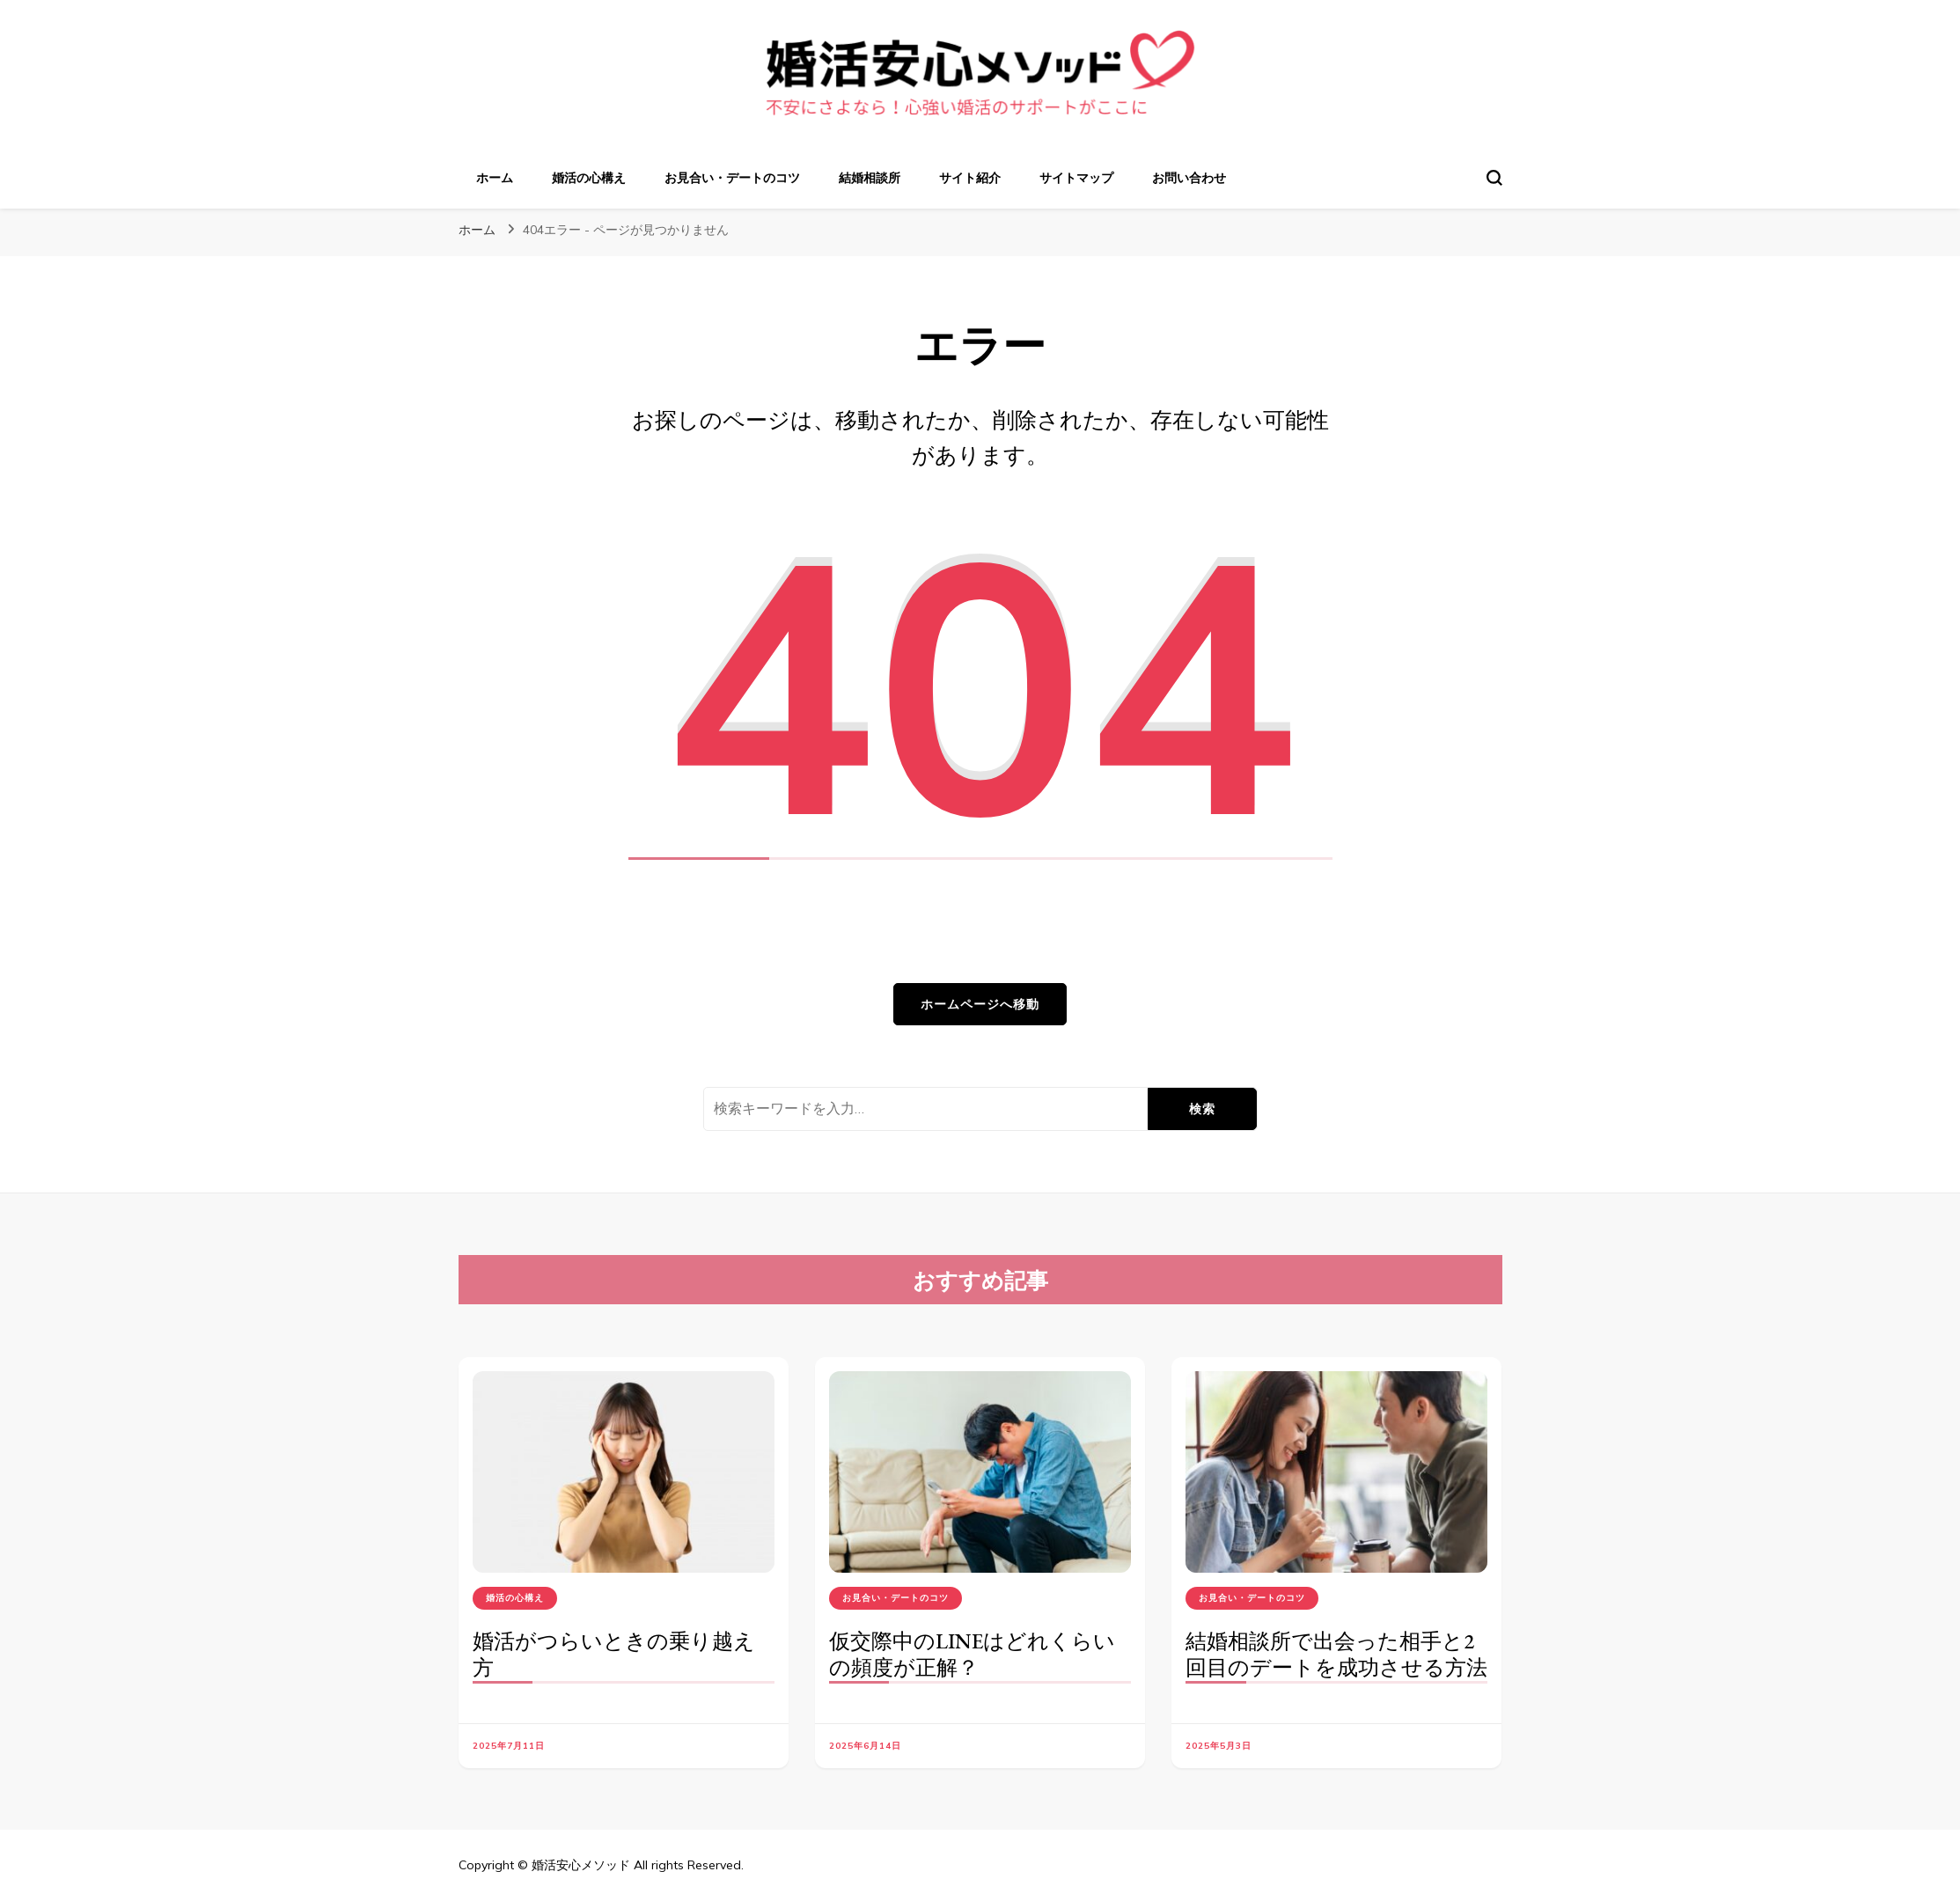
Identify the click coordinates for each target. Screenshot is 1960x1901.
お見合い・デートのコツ (732, 178)
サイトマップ (1076, 178)
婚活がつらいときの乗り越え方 (614, 1654)
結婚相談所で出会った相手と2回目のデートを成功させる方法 (1336, 1654)
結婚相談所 (869, 178)
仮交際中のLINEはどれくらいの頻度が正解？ (972, 1654)
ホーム (494, 178)
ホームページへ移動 (980, 1004)
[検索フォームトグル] (1494, 178)
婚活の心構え (589, 178)
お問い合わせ (1189, 178)
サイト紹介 (970, 178)
